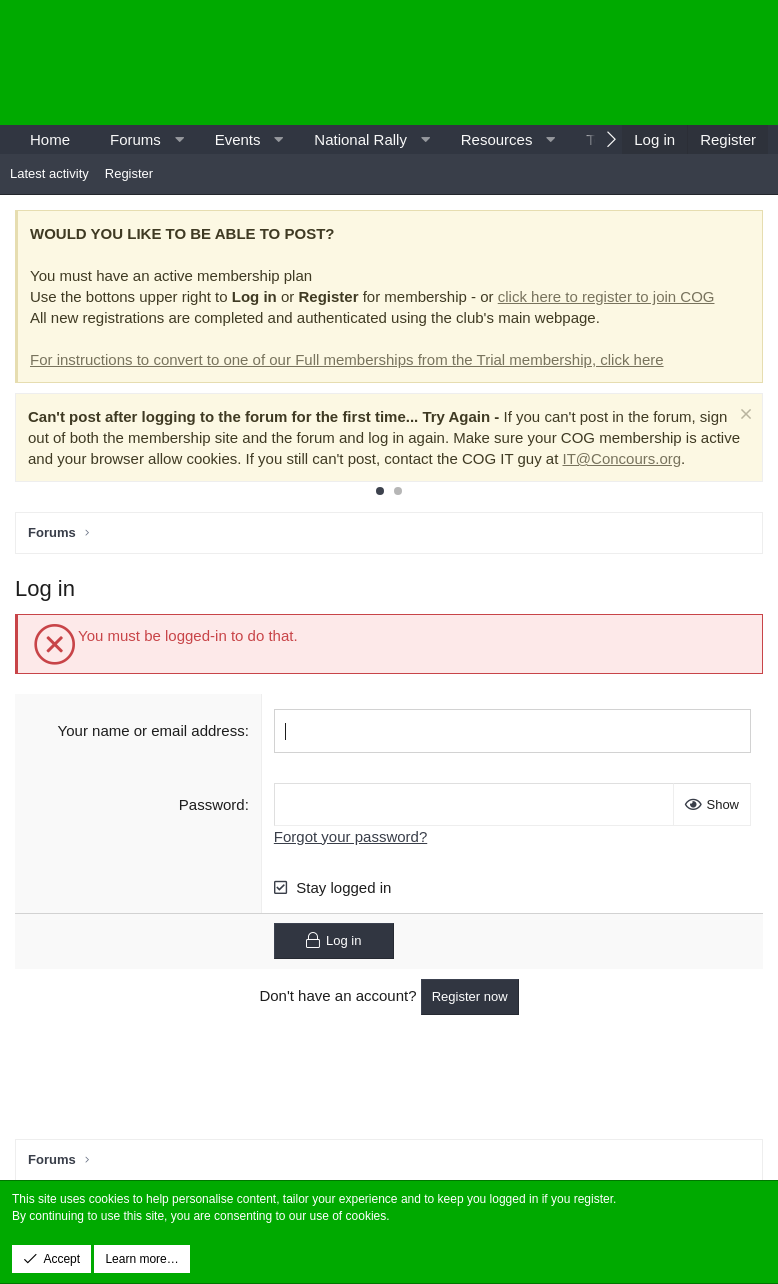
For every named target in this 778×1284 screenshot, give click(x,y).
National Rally (360, 139)
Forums (135, 139)
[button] (178, 139)
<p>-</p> (598, 62)
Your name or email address (151, 730)
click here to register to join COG (606, 296)
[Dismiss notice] (743, 416)
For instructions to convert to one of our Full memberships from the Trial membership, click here (347, 359)
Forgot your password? (350, 835)
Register (129, 173)
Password (212, 803)
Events (238, 139)
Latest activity (49, 173)
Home (50, 139)
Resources (497, 139)
